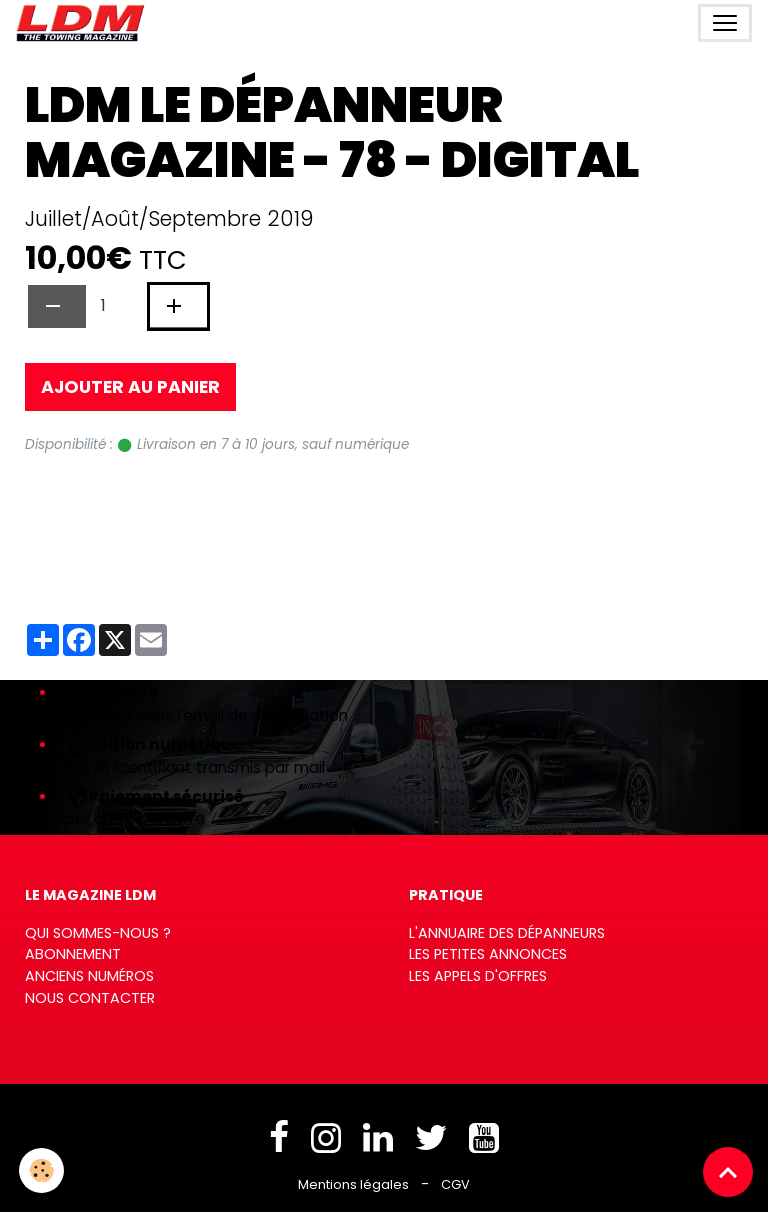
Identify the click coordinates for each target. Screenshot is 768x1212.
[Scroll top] (728, 1172)
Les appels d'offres (478, 976)
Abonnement (73, 954)
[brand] (84, 23)
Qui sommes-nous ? (98, 933)
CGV (455, 1184)
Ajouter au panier (130, 387)
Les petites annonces (488, 954)
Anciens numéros (89, 976)
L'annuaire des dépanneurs (507, 933)
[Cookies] (42, 1170)
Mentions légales (353, 1184)
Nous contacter (90, 998)
